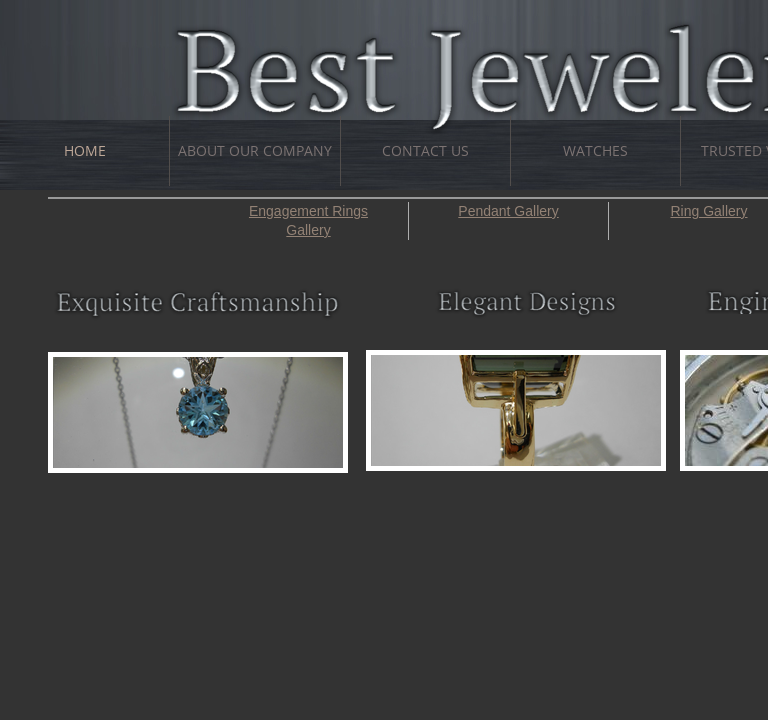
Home (85, 150)
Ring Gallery (708, 211)
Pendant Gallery (508, 211)
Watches (595, 150)
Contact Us (425, 150)
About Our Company (255, 150)
